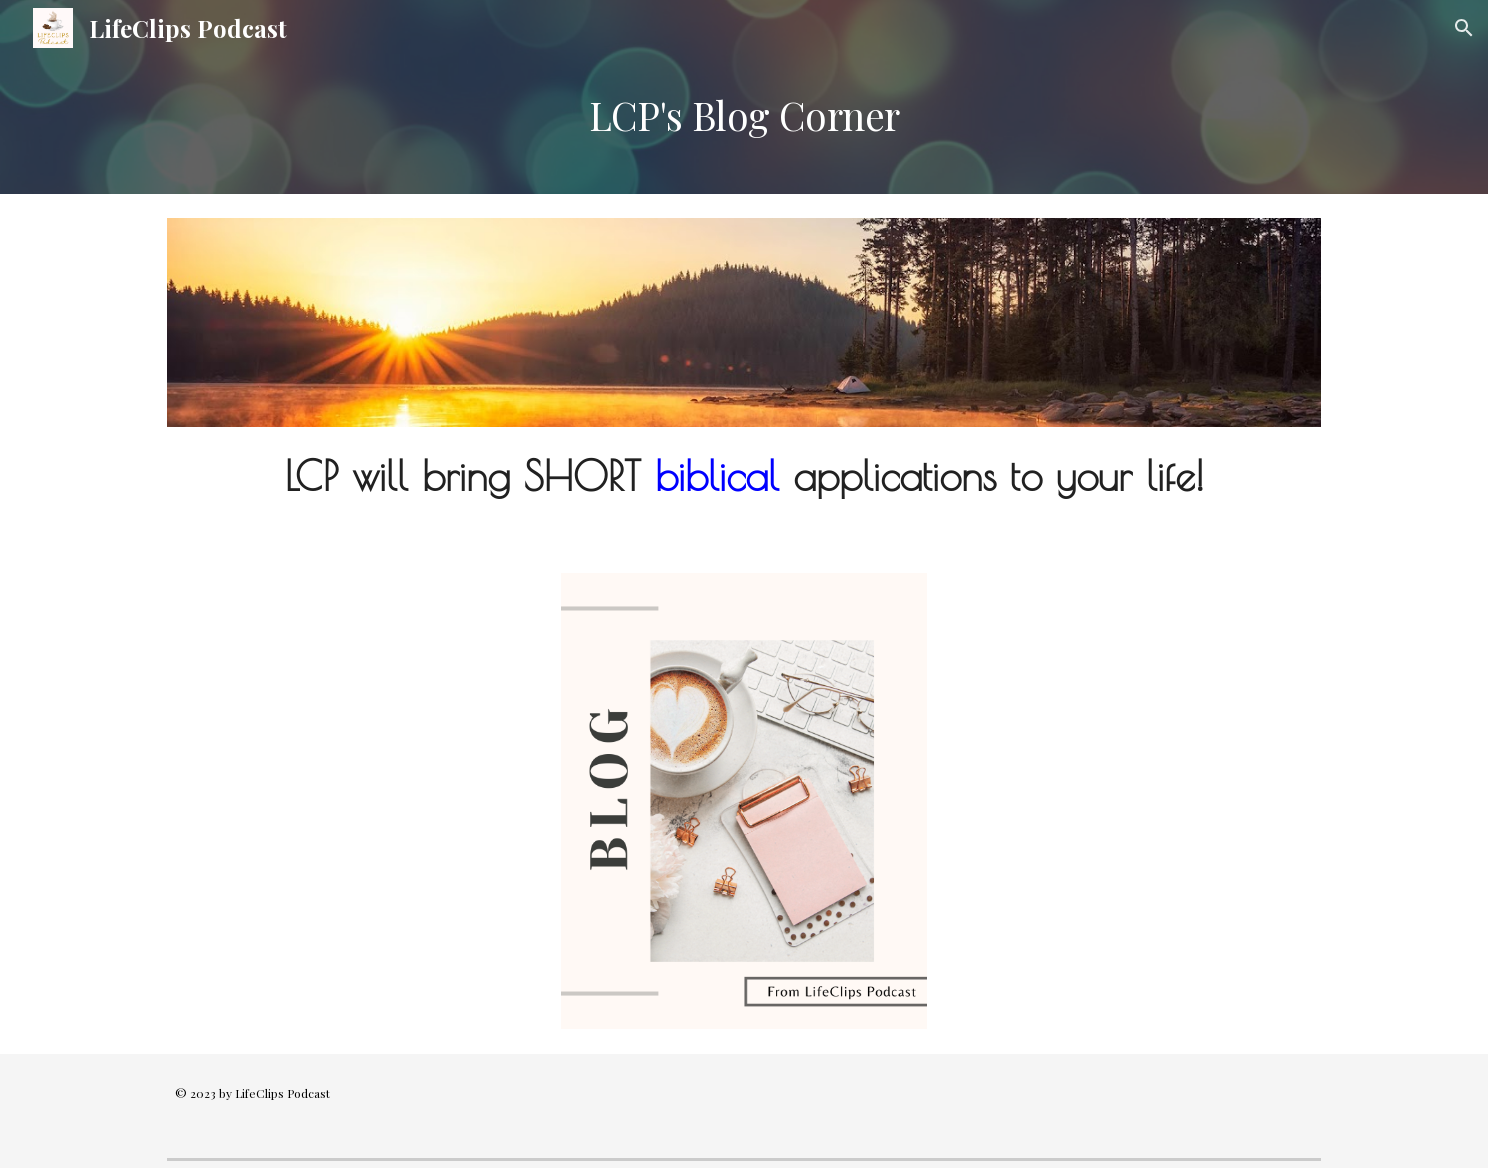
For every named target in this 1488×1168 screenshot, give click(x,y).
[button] (1464, 28)
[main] (744, 125)
